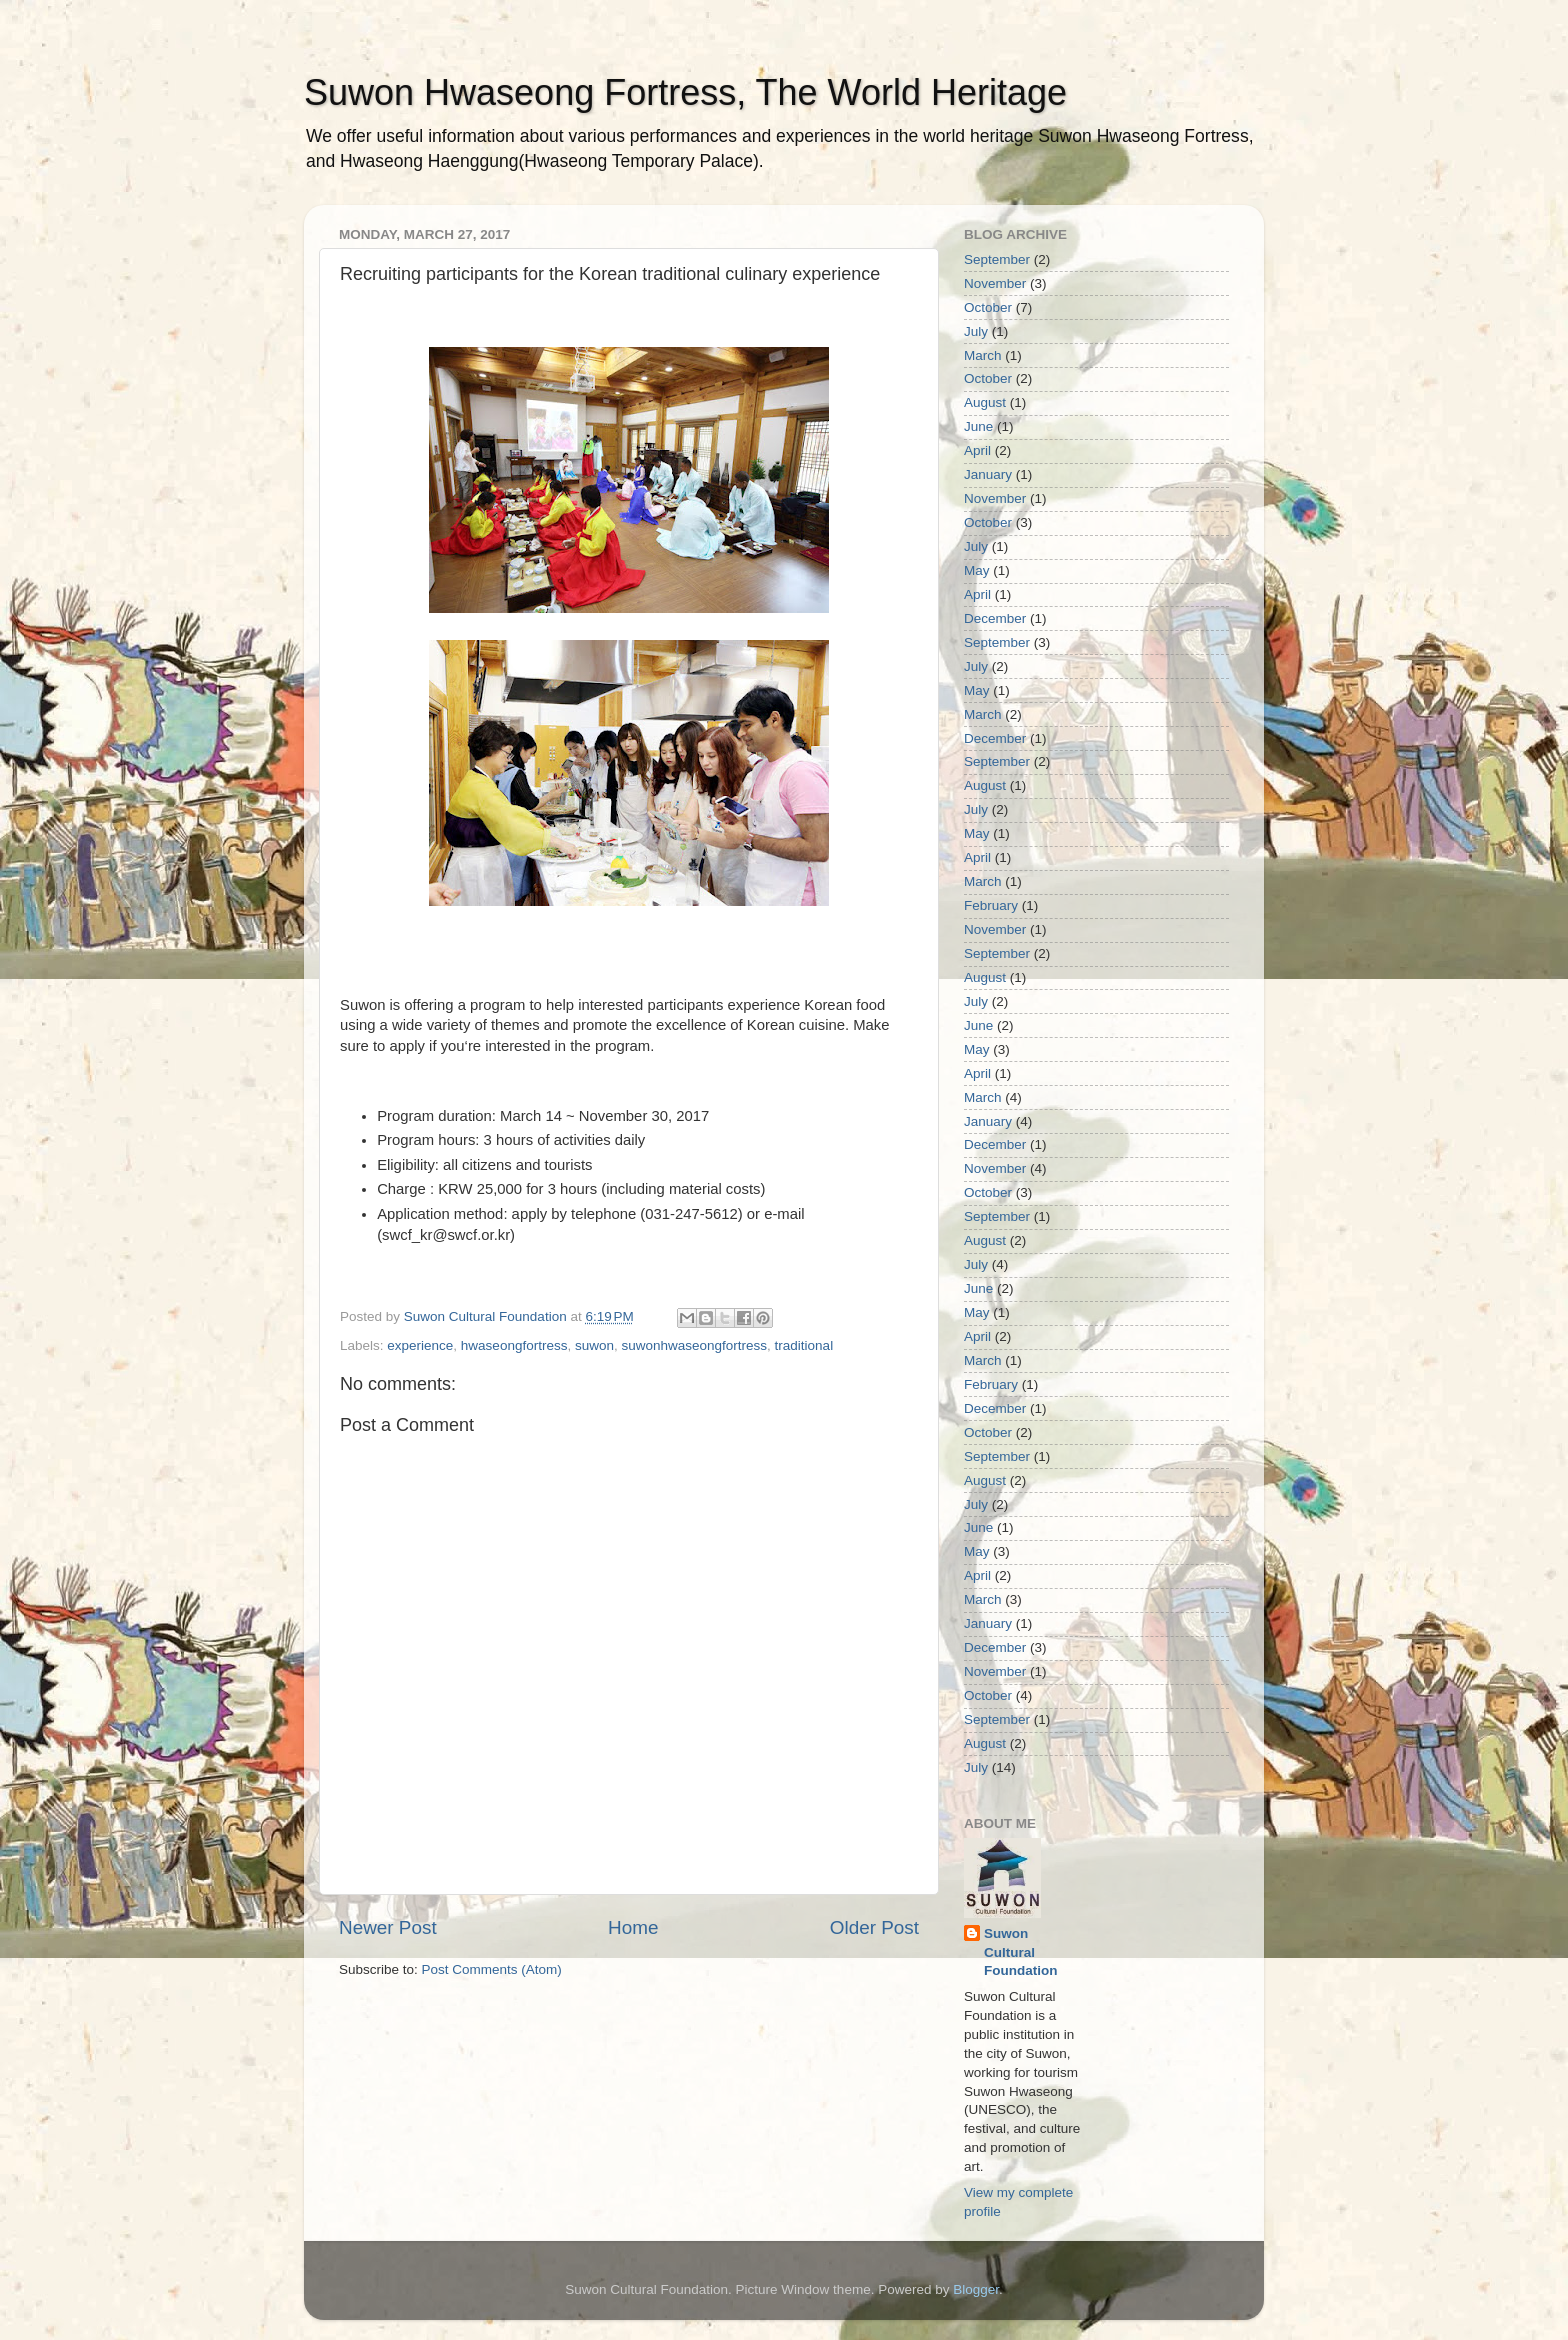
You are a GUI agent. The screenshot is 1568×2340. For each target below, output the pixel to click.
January (988, 474)
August (985, 402)
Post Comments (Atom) (492, 1969)
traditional (804, 1345)
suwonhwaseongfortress (694, 1345)
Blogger (976, 2289)
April (977, 450)
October (988, 307)
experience (420, 1345)
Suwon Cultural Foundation (1020, 1952)
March (983, 355)
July (976, 331)
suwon (594, 1345)
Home (633, 1927)
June (978, 426)
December (995, 618)
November (995, 283)
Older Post (874, 1927)
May (977, 570)
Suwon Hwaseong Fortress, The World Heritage (685, 92)
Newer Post (388, 1927)
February (991, 905)
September (997, 259)
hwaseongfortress (514, 1345)
